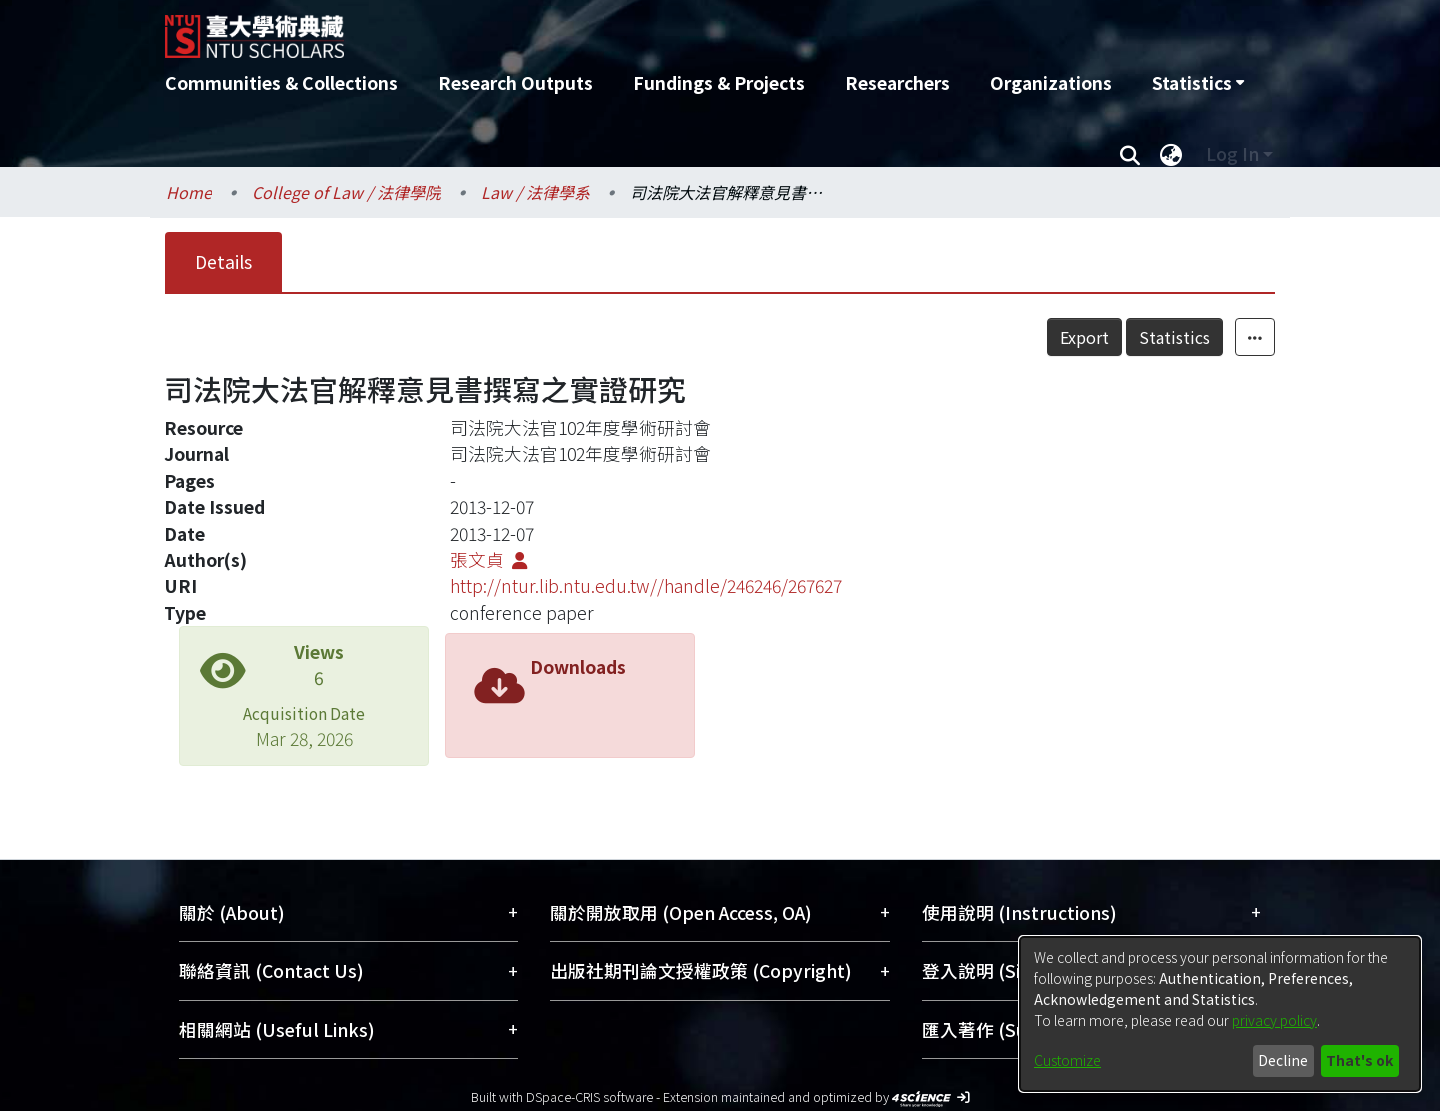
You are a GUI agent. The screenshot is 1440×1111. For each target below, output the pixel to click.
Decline (1283, 1060)
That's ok (1359, 1060)
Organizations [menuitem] (1051, 82)
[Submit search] (1129, 154)
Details (223, 261)
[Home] (612, 29)
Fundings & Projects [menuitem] (719, 82)
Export (1084, 337)
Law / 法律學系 (535, 192)
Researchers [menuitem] (897, 82)
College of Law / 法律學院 (346, 192)
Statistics (1174, 337)
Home (189, 192)
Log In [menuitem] (1232, 153)
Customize (1067, 1060)
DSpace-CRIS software (589, 1096)
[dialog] (1220, 1014)
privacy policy (1274, 1020)
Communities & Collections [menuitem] (281, 82)
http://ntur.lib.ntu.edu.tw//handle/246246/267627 (646, 585)
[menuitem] (1198, 83)
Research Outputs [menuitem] (515, 82)
